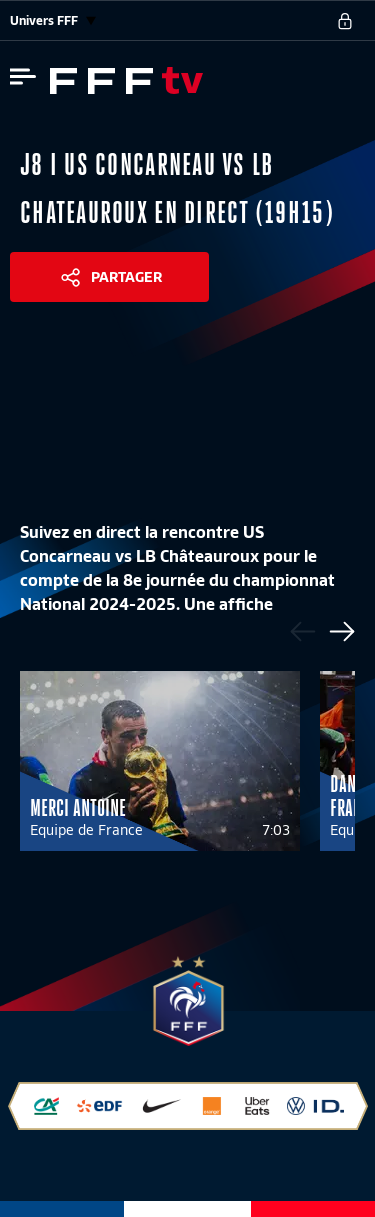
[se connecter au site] (345, 21)
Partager (126, 277)
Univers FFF (53, 20)
